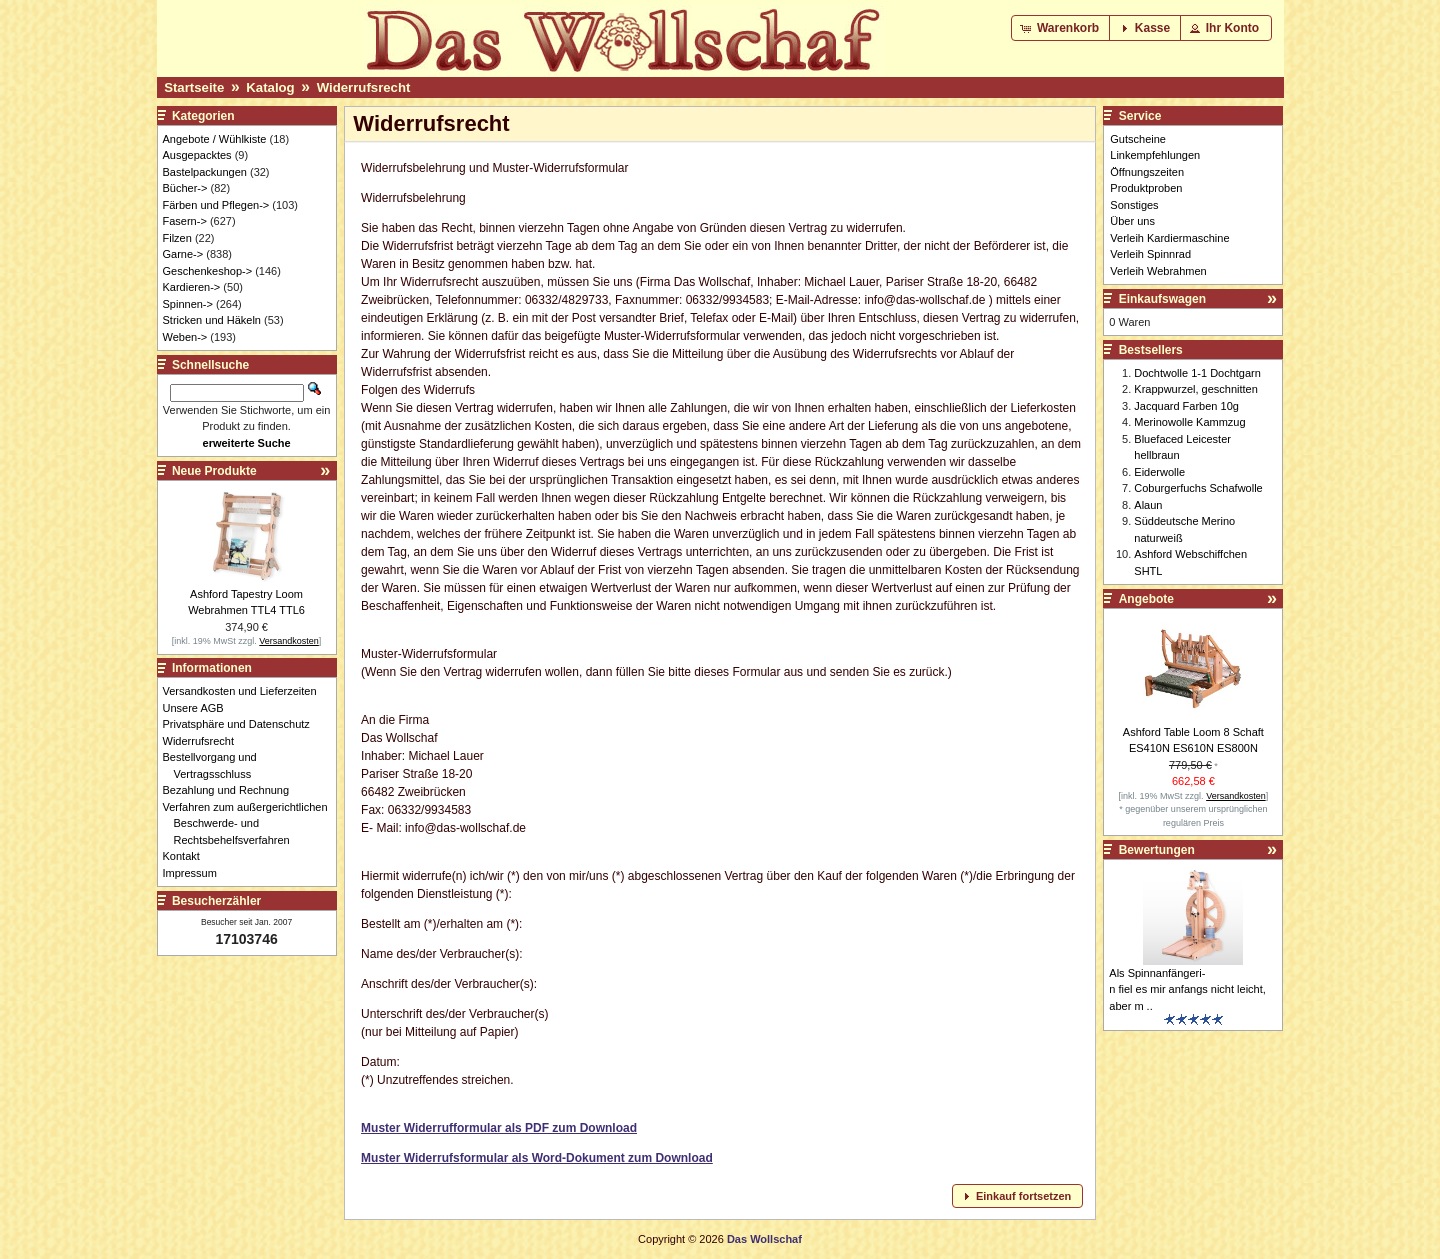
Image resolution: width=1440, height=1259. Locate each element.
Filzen (177, 238)
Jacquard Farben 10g (1186, 406)
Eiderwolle (1159, 472)
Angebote (1146, 599)
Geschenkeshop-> (208, 271)
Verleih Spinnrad (1150, 254)
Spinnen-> (188, 304)
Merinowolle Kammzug (1189, 422)
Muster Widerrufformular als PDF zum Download (499, 1128)
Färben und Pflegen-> (216, 205)
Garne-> (183, 254)
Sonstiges (1134, 205)
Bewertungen (1157, 850)
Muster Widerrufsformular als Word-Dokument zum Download (537, 1158)
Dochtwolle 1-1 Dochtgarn (1197, 373)
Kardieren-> (192, 287)
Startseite (194, 87)
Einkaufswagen (1162, 299)
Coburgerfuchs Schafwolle (1198, 488)
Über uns (1132, 221)
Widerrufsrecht (364, 87)
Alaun (1148, 505)
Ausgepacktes (197, 155)
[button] (1061, 28)
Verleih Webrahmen (1158, 271)
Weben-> (185, 337)
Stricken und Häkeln (212, 320)
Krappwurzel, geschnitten (1196, 389)
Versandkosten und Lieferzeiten (245, 691)
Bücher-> (185, 188)
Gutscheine (1138, 139)
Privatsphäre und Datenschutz (242, 724)
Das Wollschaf (764, 1239)
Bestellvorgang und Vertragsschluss (215, 765)
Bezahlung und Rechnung (232, 790)
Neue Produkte (214, 471)
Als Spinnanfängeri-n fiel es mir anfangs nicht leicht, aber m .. (1187, 989)
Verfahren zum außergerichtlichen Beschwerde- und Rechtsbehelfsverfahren (251, 823)
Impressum (195, 873)
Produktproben (1146, 188)
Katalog (270, 87)
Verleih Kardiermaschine (1169, 238)
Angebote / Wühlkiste (215, 139)
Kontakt (187, 856)
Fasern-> (185, 221)
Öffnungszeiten (1147, 172)
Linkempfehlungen (1155, 155)
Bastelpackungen (205, 172)
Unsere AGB (199, 708)
